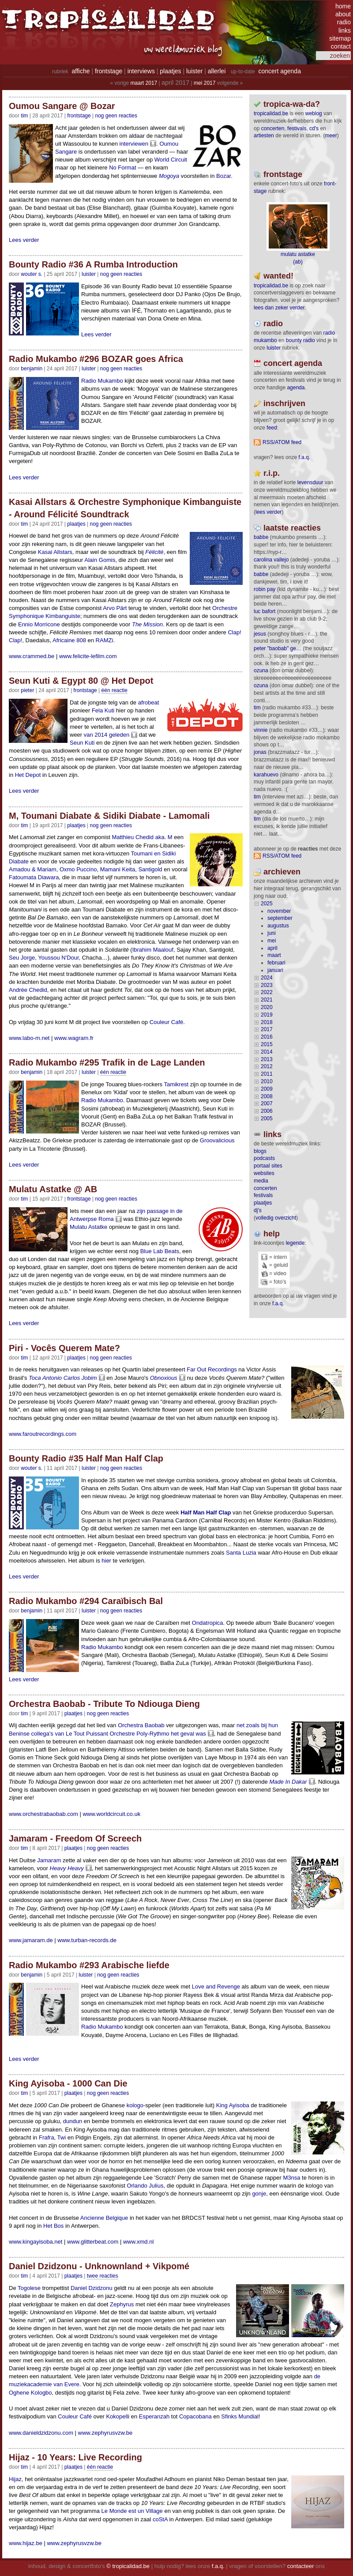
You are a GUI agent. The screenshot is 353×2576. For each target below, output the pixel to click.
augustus (278, 926)
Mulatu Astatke (88, 1227)
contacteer (300, 2566)
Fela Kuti (103, 710)
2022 (267, 992)
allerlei (216, 71)
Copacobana (195, 2416)
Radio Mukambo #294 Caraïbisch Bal (86, 1601)
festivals (296, 128)
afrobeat (148, 702)
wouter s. (31, 274)
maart (274, 955)
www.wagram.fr (74, 1038)
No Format (122, 167)
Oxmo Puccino (78, 869)
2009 (267, 1089)
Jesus (260, 634)
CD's (314, 128)
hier (106, 1560)
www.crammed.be (31, 656)
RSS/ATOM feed (282, 442)
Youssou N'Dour (58, 957)
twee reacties (102, 2276)
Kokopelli (117, 2416)
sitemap (340, 38)
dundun (72, 2121)
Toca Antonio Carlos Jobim (63, 1378)
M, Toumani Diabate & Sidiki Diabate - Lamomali (109, 816)
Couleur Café (167, 1022)
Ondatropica (207, 1622)
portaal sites (268, 1166)
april (272, 948)
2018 (267, 1022)
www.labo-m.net (29, 1038)
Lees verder (24, 240)
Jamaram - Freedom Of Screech (75, 1838)
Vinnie (260, 730)
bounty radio (300, 340)
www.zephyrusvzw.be (105, 2432)
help (271, 1233)
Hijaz (15, 2479)
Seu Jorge (22, 957)
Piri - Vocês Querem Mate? (64, 1348)
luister (194, 71)
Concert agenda (292, 363)
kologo (135, 2105)
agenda (295, 387)
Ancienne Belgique (104, 2217)
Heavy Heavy (67, 1868)
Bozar (223, 176)
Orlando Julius (145, 2185)
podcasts (264, 1158)
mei (271, 941)
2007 (267, 1103)
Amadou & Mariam (32, 869)
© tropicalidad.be (128, 2566)
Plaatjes (76, 524)
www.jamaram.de (31, 1940)
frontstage (108, 71)
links (344, 30)
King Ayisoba (232, 2105)
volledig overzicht (275, 1218)
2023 (267, 985)
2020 (267, 1007)
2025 (267, 903)
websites (264, 1173)
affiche (81, 71)
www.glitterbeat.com (92, 2241)
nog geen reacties (116, 116)
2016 (267, 1037)
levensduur (310, 482)
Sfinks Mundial (240, 2416)
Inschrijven (284, 403)
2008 (267, 1096)
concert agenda (279, 71)
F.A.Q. (304, 457)
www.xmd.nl (138, 2241)
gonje (259, 2193)
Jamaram (49, 1860)
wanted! (278, 275)
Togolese (29, 2288)
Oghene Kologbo (30, 2392)
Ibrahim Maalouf (152, 949)
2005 (267, 1118)
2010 (267, 1081)
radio (344, 22)
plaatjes (170, 71)
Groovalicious (217, 1140)
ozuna (261, 670)
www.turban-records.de (86, 1940)
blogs (260, 1151)
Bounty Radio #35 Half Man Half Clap (86, 1458)
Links (272, 1134)
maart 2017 (144, 83)
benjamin (31, 368)
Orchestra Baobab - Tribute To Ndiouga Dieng (104, 1704)
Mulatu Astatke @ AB (53, 1189)
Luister (89, 274)
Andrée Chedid (28, 990)
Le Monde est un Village (132, 2511)
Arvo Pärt (115, 608)
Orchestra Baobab (141, 1725)
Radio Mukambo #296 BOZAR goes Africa (96, 359)
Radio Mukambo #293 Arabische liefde (89, 1965)
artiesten (264, 135)
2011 (267, 1074)
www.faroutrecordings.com (42, 1434)
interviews (141, 71)
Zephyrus (122, 2304)
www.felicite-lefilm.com (88, 656)
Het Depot (28, 775)
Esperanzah (154, 2416)
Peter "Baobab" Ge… (277, 648)
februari (276, 963)
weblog (313, 113)
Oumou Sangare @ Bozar (62, 106)
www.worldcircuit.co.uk (111, 1814)
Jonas (260, 752)
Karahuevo (266, 775)
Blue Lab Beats (159, 1251)
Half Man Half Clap (205, 1512)
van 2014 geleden (106, 734)
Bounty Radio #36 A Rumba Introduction (93, 264)
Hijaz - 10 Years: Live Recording (75, 2457)
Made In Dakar (288, 1781)
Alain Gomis (99, 560)
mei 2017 (204, 83)
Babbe (261, 537)
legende (295, 1243)
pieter (27, 690)
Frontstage (78, 116)
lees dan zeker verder (279, 308)
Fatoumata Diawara (34, 877)
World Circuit (170, 159)
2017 (267, 1029)
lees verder (268, 512)
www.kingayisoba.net (35, 2241)
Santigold (150, 869)
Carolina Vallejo (271, 560)
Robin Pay (264, 589)
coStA (160, 2519)
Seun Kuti (82, 742)
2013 (267, 1059)
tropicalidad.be (271, 113)
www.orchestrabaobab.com (43, 1814)
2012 (267, 1066)
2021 (267, 1000)
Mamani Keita (117, 869)
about (343, 14)
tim (257, 707)
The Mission (147, 624)
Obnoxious (163, 1378)
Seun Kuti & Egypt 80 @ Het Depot (81, 680)
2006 (267, 1111)
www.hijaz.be (25, 2543)
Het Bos (53, 2225)
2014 (267, 1052)
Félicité (154, 552)
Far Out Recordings (212, 1369)
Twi (61, 2137)
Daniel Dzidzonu (92, 2288)
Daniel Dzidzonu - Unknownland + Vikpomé (99, 2266)
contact (341, 46)
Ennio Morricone (39, 624)
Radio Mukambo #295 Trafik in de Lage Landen (107, 1062)
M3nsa (291, 2177)
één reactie (114, 690)
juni (271, 933)
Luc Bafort (264, 611)
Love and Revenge (216, 1986)
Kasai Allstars (55, 552)
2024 (267, 978)
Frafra (46, 2137)
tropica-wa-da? (291, 104)
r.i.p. (271, 473)
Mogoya (169, 176)
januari (275, 970)
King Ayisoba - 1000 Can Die (68, 2083)
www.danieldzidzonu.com (41, 2432)
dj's (258, 1210)
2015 (267, 1044)
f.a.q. (278, 1303)
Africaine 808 (69, 640)
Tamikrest (176, 1084)
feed (272, 428)
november (279, 911)
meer (331, 135)
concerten (273, 128)
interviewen (134, 143)
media (261, 1181)
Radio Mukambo (102, 380)
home (343, 6)
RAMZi (104, 640)
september (280, 918)
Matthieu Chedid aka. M (142, 837)
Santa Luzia (241, 1552)
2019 (267, 1015)
